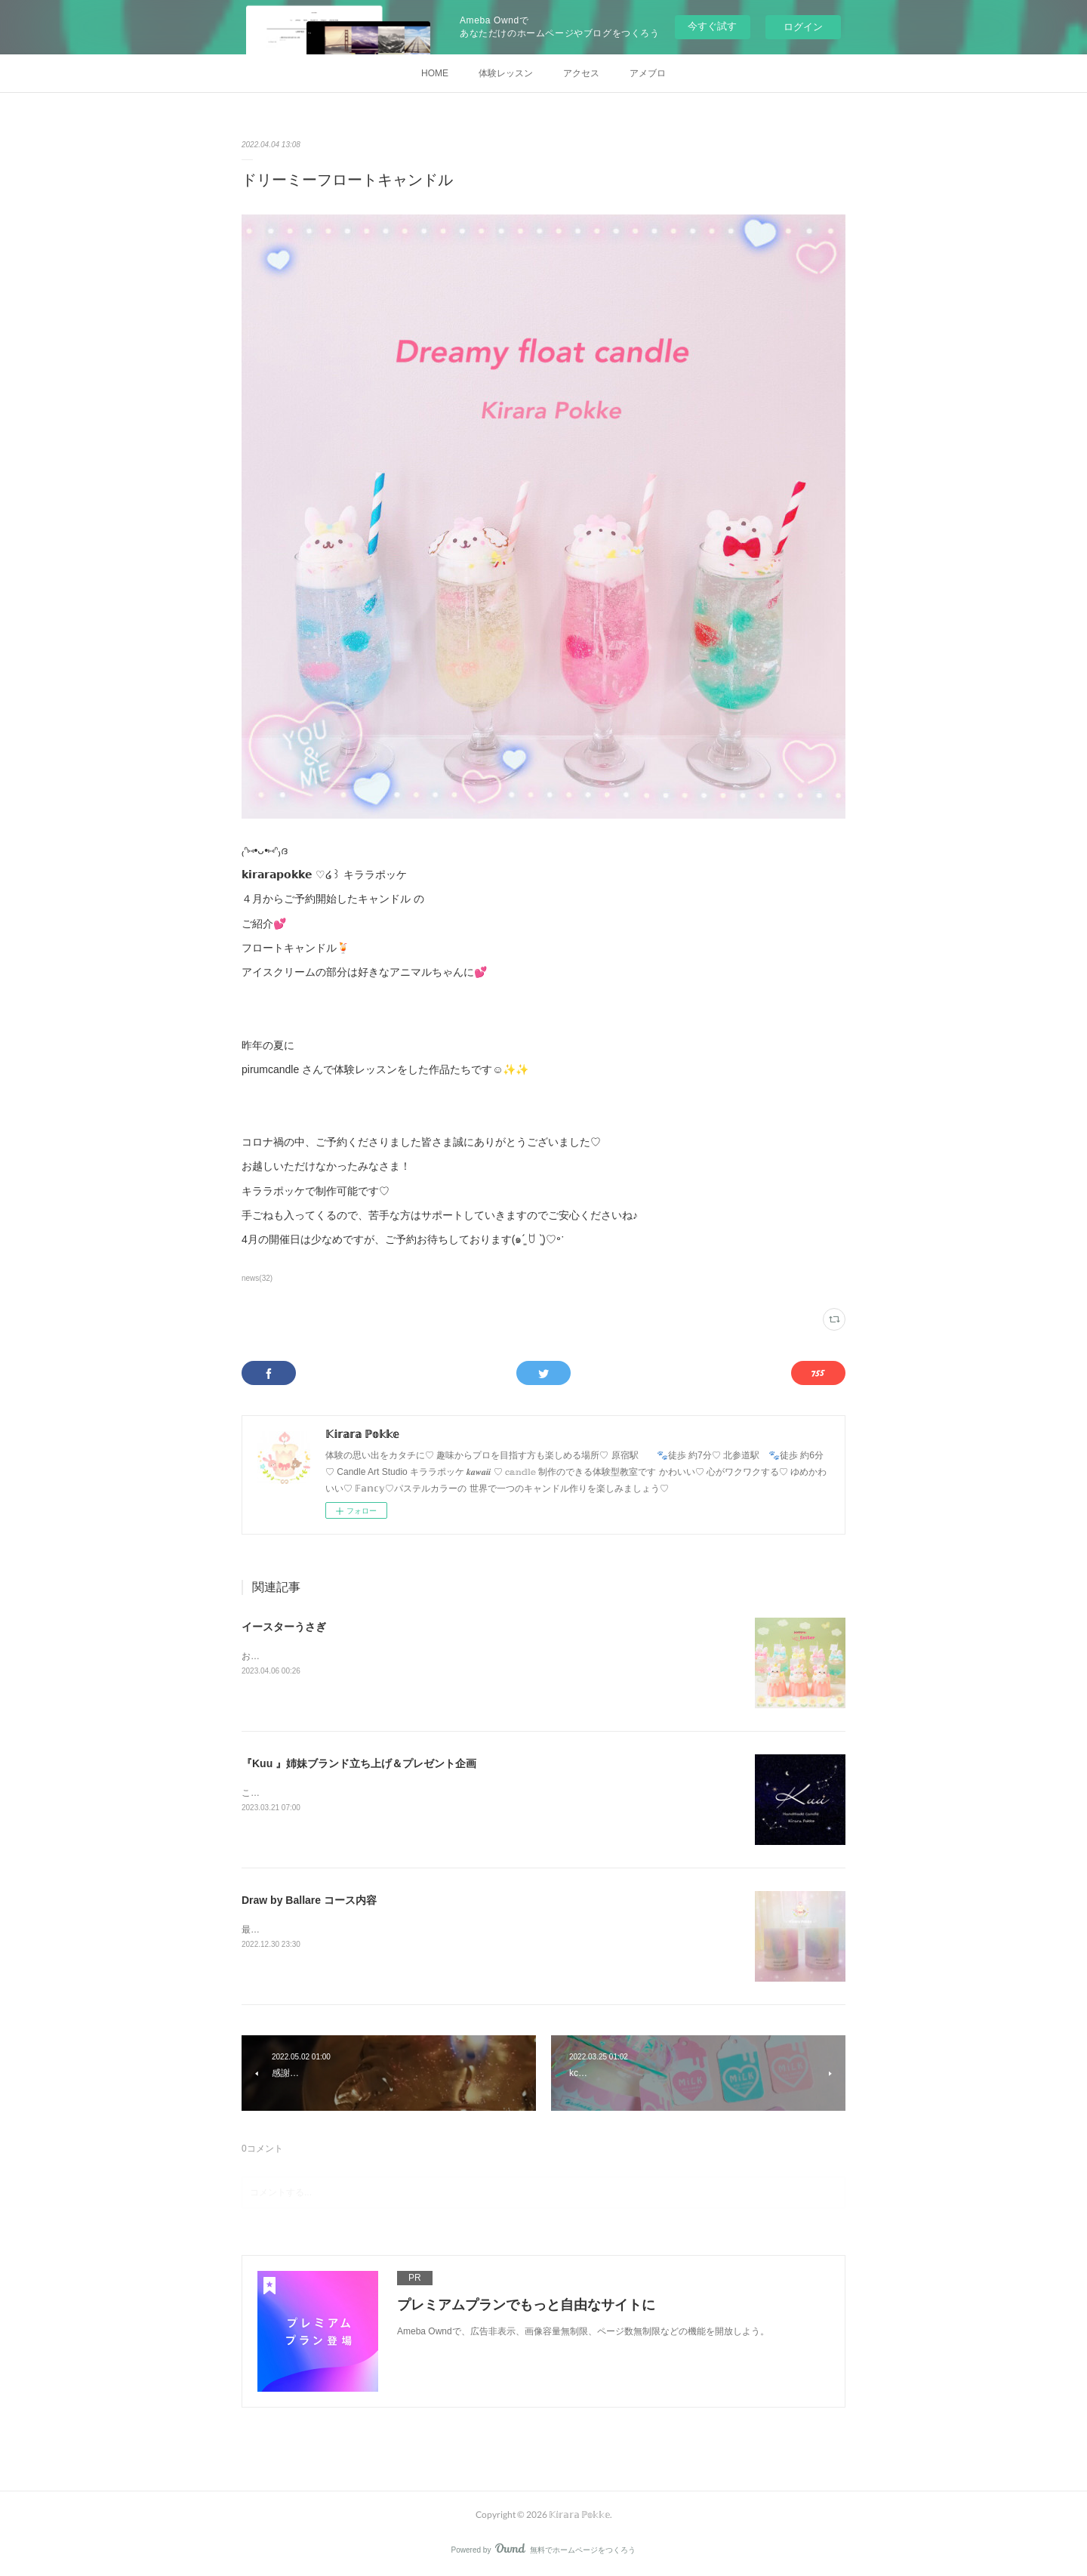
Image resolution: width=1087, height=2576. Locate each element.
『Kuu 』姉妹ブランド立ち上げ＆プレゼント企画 (359, 1763)
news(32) (257, 1278)
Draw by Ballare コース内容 (309, 1900)
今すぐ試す (712, 26)
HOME (434, 73)
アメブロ (648, 73)
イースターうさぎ (284, 1627)
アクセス (581, 73)
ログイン (803, 26)
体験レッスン (506, 73)
